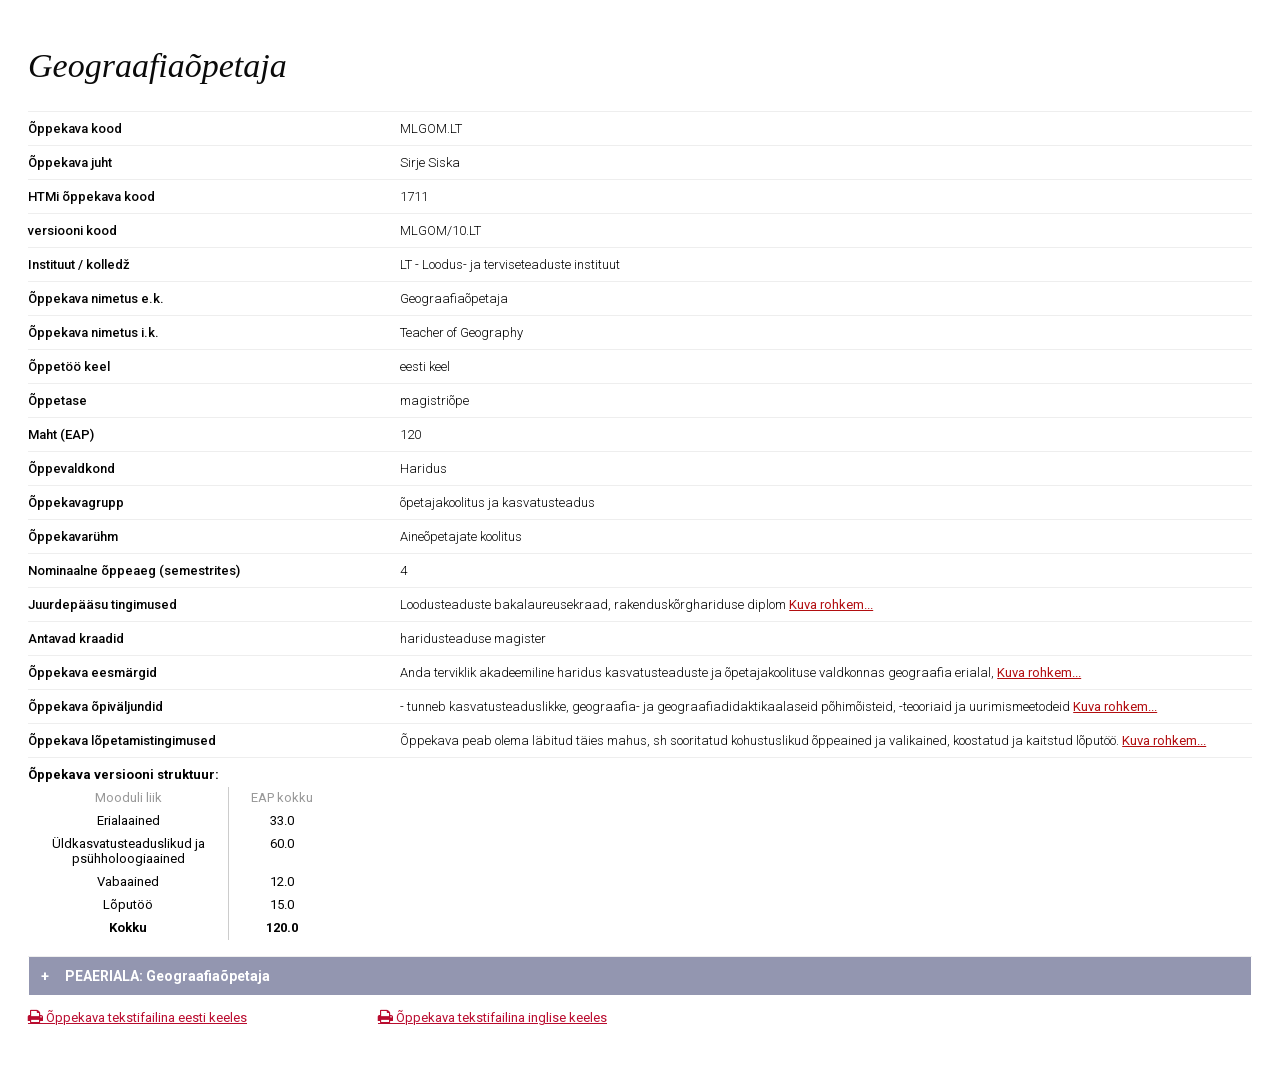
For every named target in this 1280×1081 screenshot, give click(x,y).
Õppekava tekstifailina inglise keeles (492, 1017)
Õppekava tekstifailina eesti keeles (137, 1017)
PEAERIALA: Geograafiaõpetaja (155, 976)
